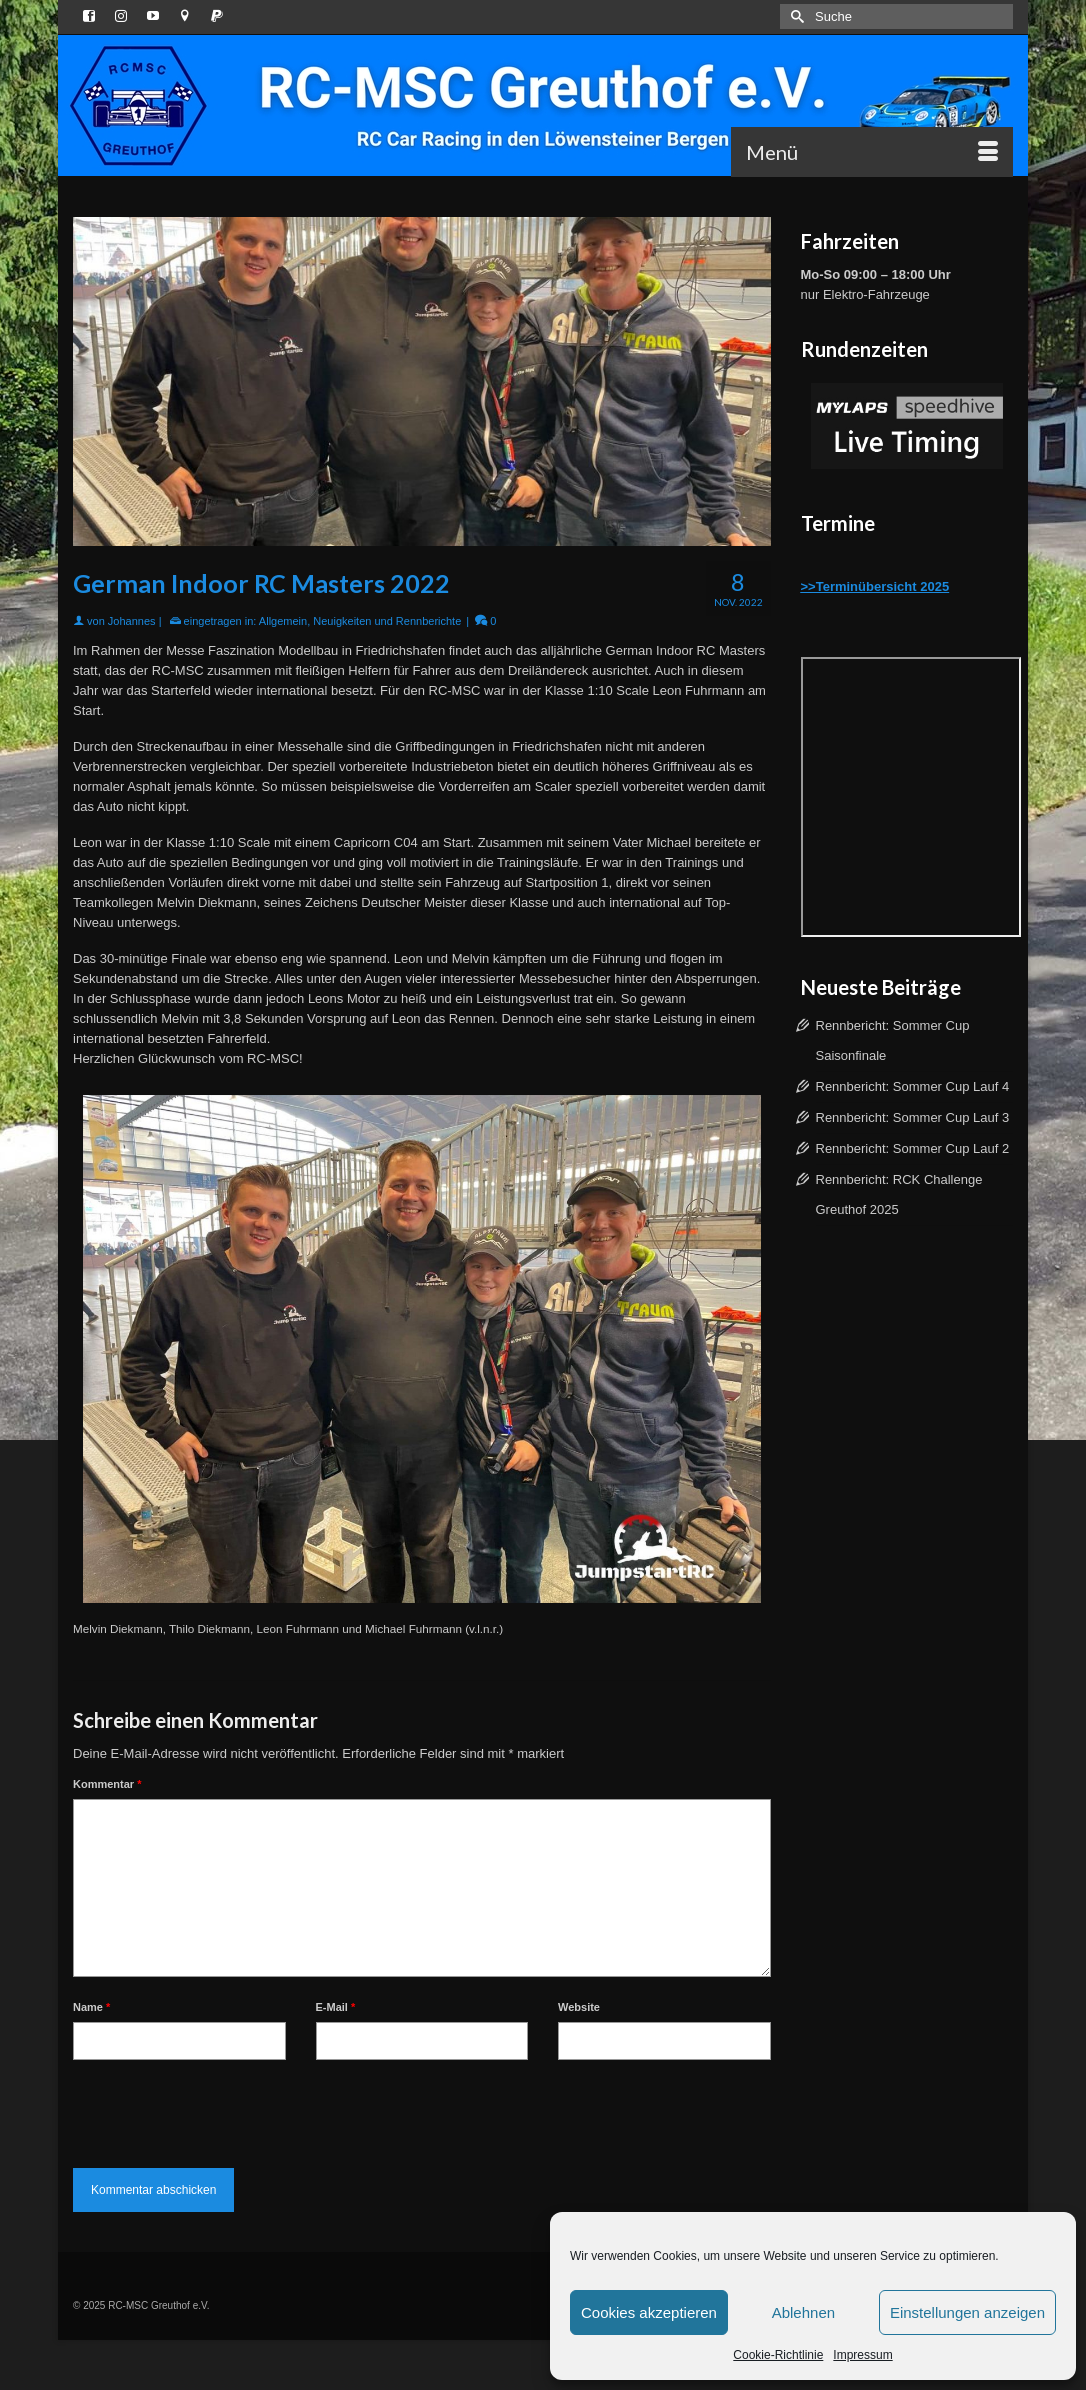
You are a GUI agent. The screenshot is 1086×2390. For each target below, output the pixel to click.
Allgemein (283, 621)
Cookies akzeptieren (649, 2312)
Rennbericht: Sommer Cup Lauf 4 (913, 1086)
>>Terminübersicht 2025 (875, 586)
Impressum (862, 2355)
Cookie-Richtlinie (778, 2355)
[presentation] (225, 2109)
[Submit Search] (795, 16)
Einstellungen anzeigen (967, 2312)
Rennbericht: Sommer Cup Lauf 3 (913, 1117)
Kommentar (107, 1784)
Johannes (132, 621)
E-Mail (336, 2007)
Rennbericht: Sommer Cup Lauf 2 (913, 1148)
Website (579, 2007)
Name (91, 2007)
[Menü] (872, 152)
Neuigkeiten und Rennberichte (387, 621)
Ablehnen (803, 2312)
